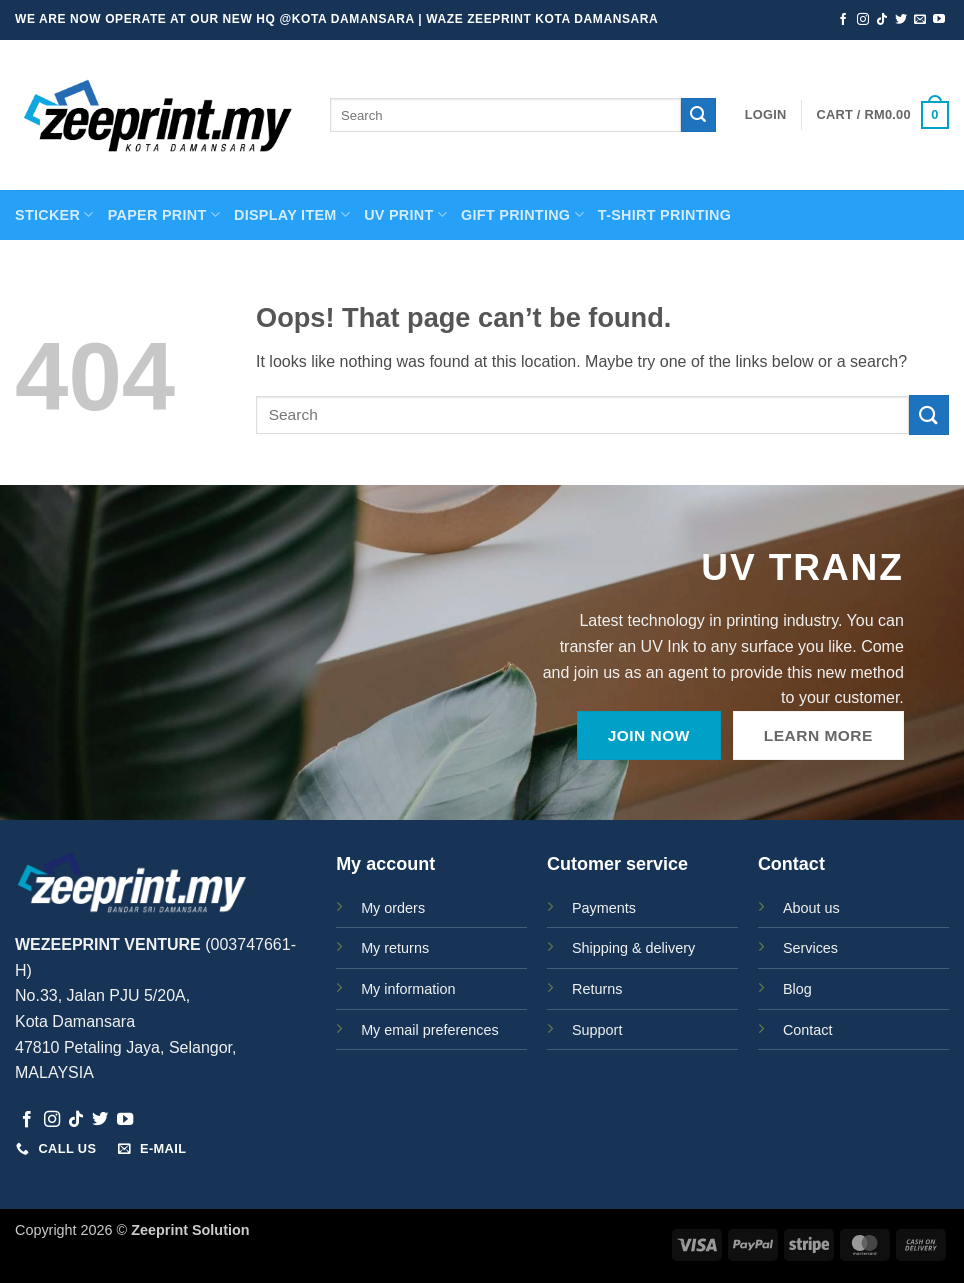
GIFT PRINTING (522, 214)
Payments (604, 908)
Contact (808, 1030)
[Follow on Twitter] (901, 20)
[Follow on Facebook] (843, 20)
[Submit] (698, 115)
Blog (797, 989)
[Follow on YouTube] (939, 20)
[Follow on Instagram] (863, 20)
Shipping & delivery (633, 948)
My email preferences (430, 1030)
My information (408, 989)
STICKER (54, 214)
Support (597, 1030)
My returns (395, 948)
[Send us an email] (920, 20)
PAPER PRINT (164, 214)
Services (810, 948)
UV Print (405, 214)
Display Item (292, 214)
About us (811, 908)
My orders (393, 908)
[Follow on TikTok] (882, 20)
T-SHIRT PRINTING (664, 215)
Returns (597, 989)
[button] (766, 115)
